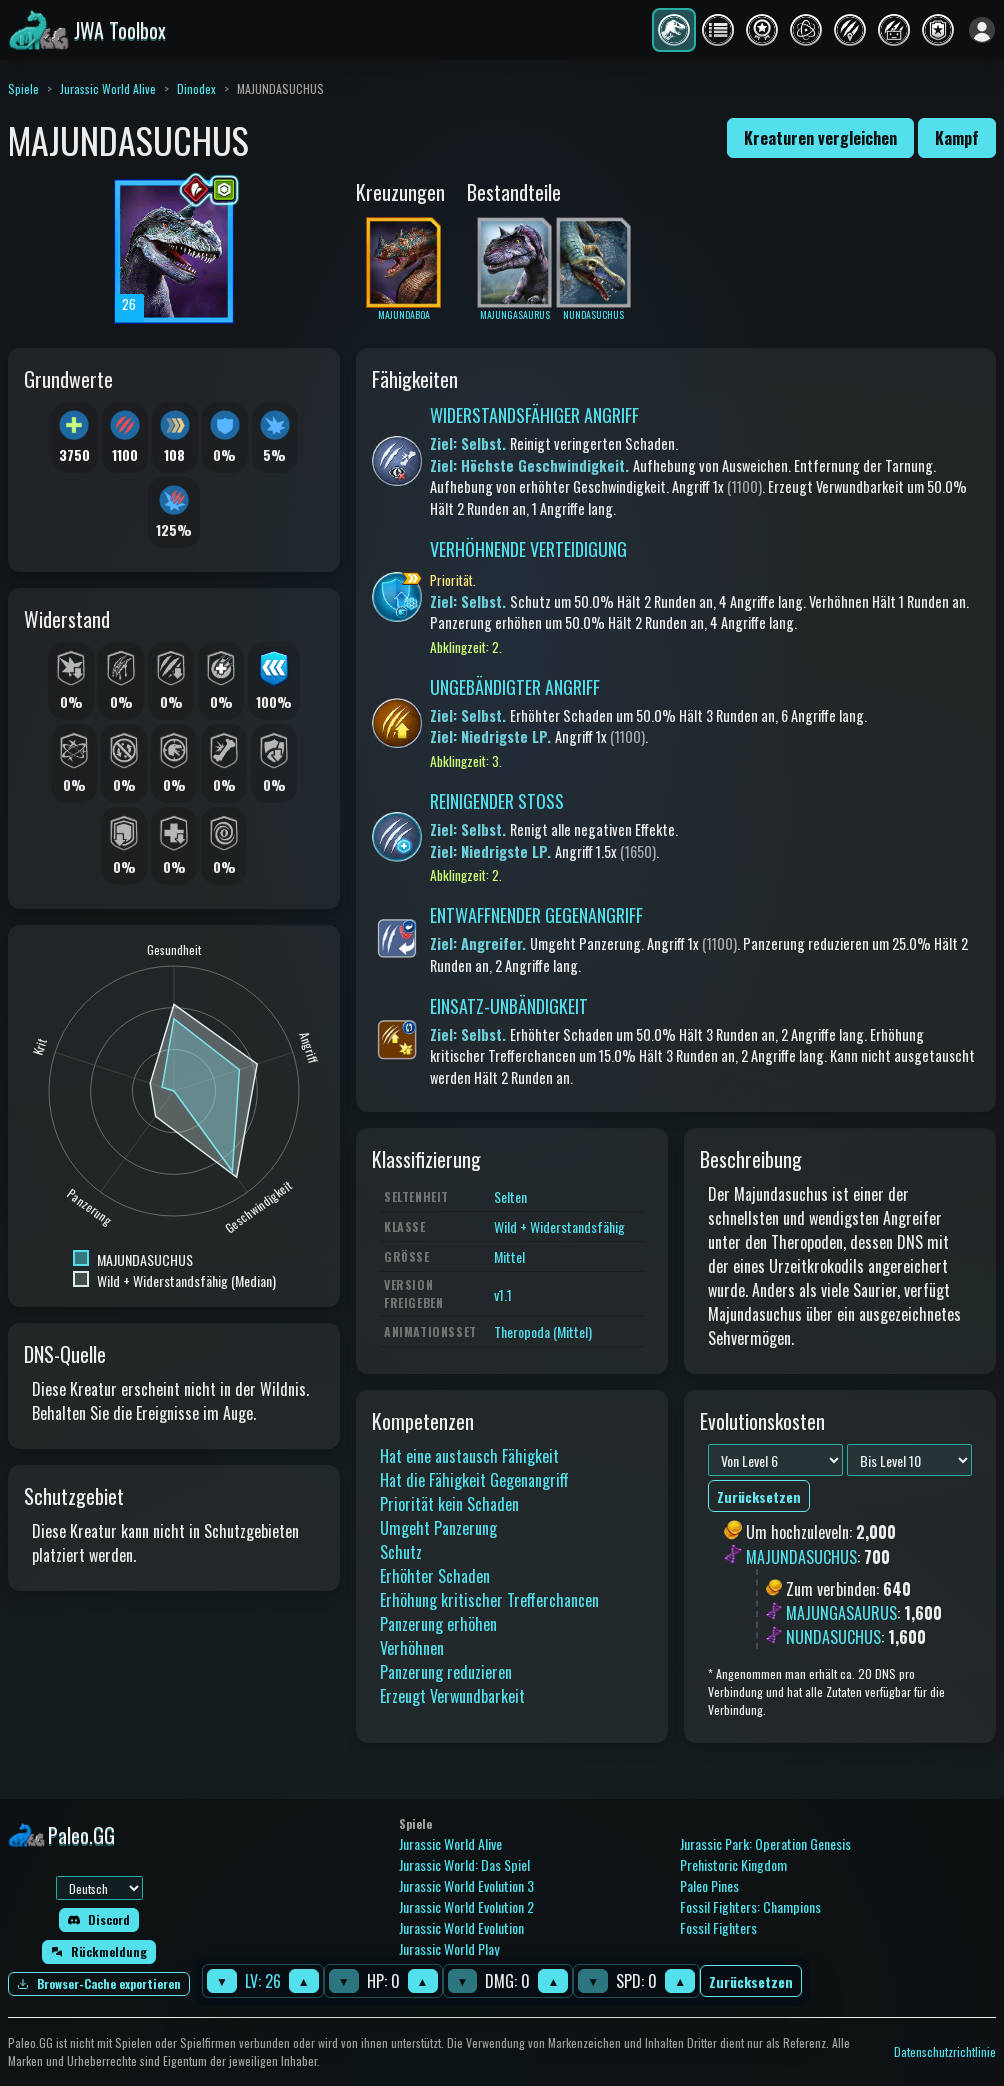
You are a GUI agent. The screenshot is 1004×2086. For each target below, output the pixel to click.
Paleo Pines (709, 1885)
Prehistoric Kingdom (733, 1864)
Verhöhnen (412, 1648)
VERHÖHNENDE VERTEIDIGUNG (528, 549)
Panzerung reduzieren (446, 1672)
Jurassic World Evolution (461, 1927)
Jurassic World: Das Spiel (464, 1864)
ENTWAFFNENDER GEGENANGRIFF (536, 915)
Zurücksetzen (751, 1981)
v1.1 (503, 1294)
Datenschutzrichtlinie (945, 2051)
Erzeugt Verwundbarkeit (452, 1696)
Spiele (23, 88)
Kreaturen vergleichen (820, 138)
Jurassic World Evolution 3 (466, 1885)
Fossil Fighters (718, 1927)
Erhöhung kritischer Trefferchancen (489, 1600)
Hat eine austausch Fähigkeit (469, 1456)
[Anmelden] (982, 30)
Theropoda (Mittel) (543, 1331)
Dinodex (196, 88)
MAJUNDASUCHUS (801, 1557)
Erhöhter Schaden (435, 1576)
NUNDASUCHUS (833, 1637)
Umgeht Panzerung (438, 1528)
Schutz (401, 1552)
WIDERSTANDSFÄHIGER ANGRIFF (534, 415)
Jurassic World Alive (108, 88)
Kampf (957, 138)
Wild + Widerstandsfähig (559, 1226)
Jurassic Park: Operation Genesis (765, 1843)
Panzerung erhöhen (438, 1624)
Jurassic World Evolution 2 (466, 1906)
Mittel (509, 1256)
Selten (510, 1196)
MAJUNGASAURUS (841, 1613)
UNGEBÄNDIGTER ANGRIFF (515, 687)
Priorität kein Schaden (449, 1504)
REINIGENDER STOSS (497, 801)
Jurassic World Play (449, 1948)
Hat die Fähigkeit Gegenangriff (474, 1480)
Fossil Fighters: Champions (750, 1906)
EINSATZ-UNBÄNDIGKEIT (509, 1006)
